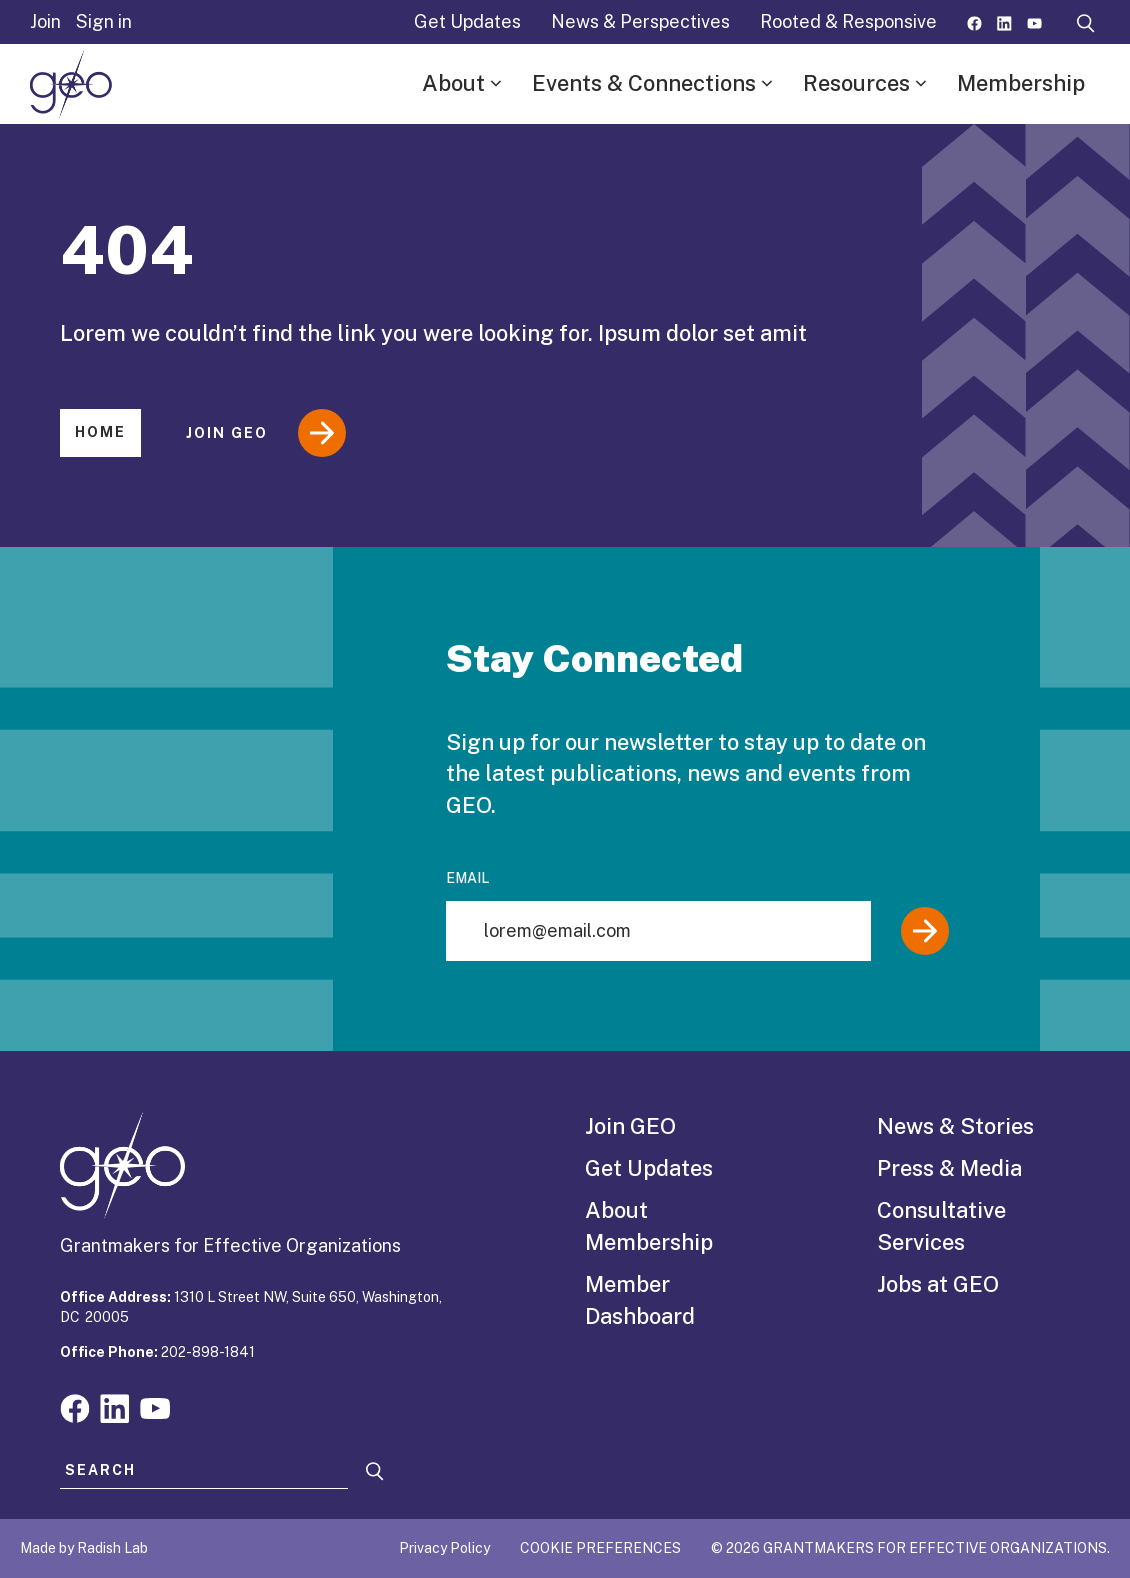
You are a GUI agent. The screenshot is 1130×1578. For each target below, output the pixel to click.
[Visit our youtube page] (1034, 21)
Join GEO (266, 433)
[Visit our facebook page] (974, 21)
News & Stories (955, 1126)
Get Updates (467, 21)
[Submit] (925, 931)
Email (467, 878)
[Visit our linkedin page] (1004, 21)
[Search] (375, 1471)
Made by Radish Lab (84, 1548)
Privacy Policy (444, 1548)
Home (100, 432)
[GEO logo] (71, 84)
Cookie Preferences (600, 1548)
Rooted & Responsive (848, 21)
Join (45, 21)
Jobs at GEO (938, 1284)
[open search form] (1086, 22)
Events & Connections (644, 83)
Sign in (104, 21)
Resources (856, 83)
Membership (1021, 83)
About (453, 83)
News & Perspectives (640, 21)
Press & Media (949, 1168)
